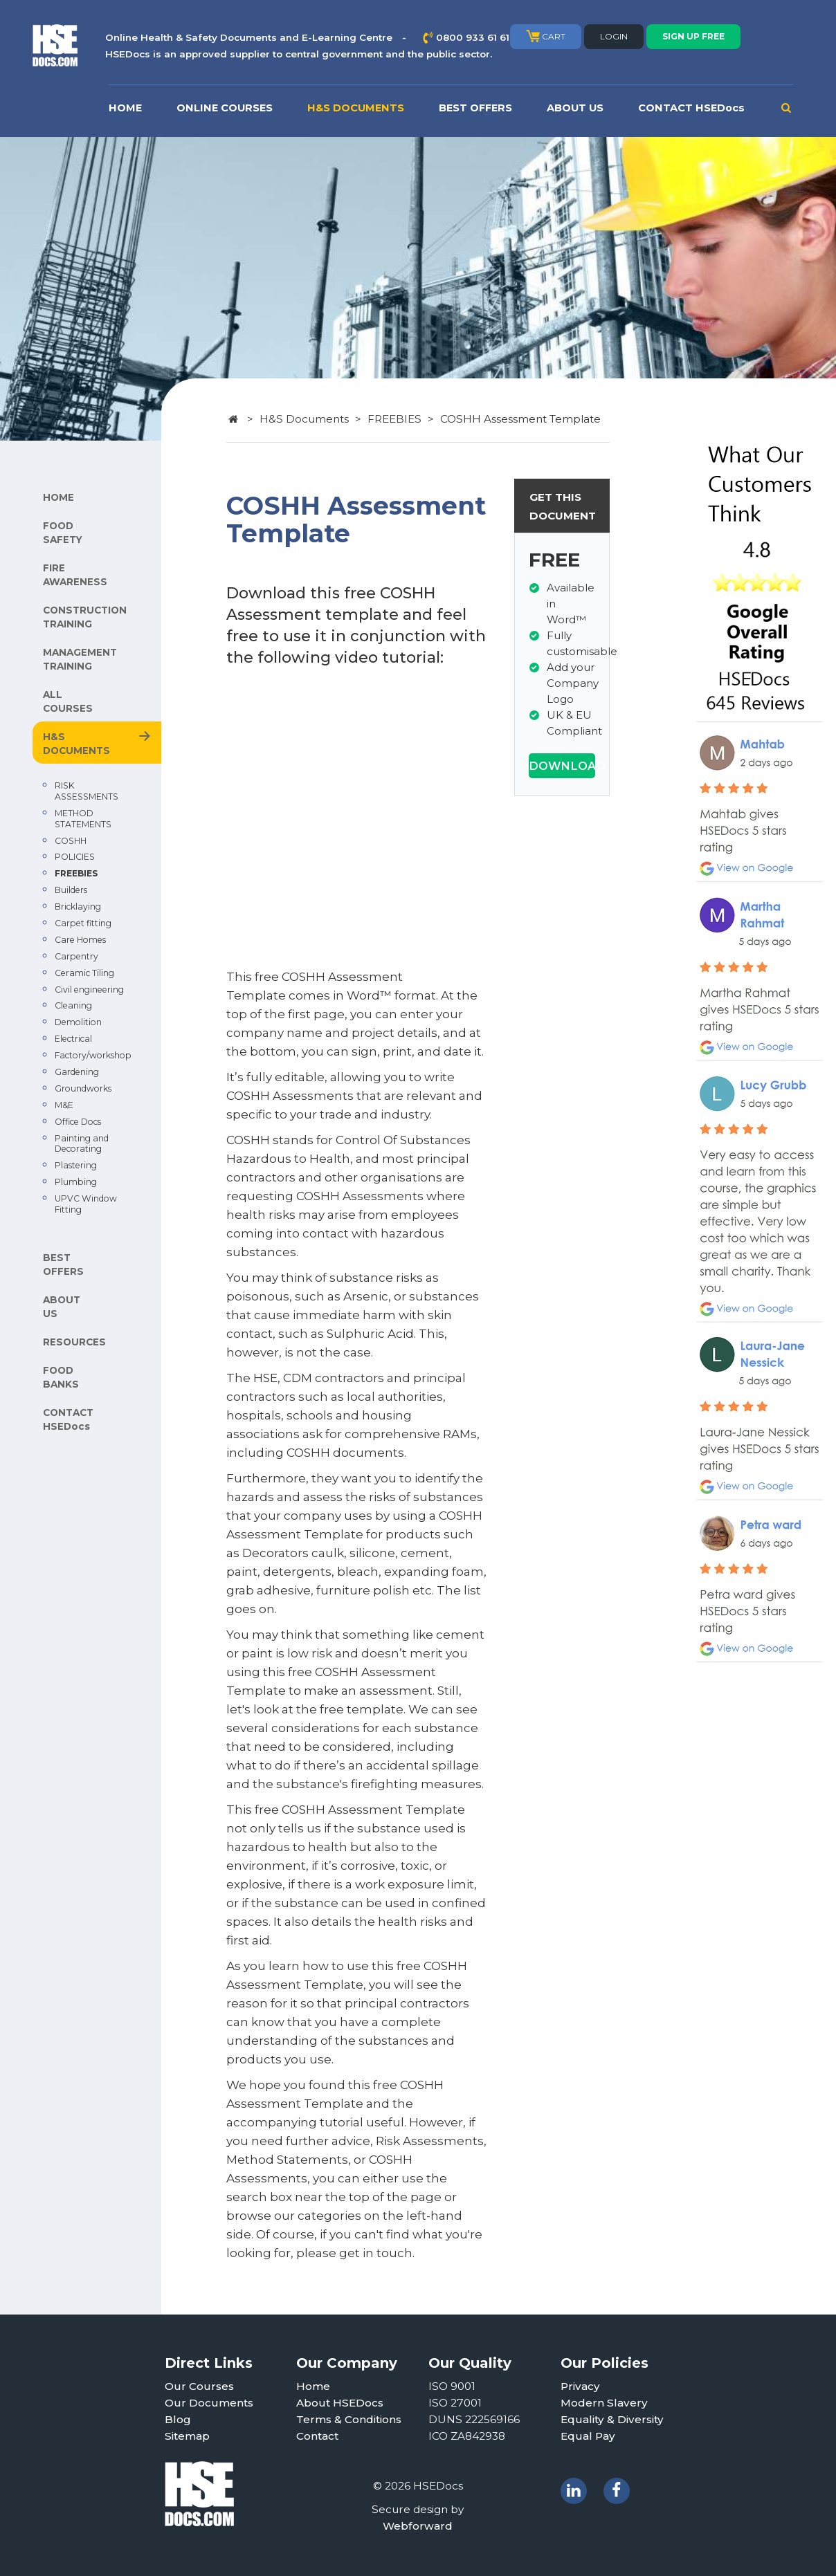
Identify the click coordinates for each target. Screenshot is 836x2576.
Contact (317, 2435)
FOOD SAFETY (62, 532)
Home (313, 2386)
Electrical (73, 1038)
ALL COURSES (68, 701)
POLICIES (75, 857)
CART (545, 36)
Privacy (580, 2386)
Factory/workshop (93, 1055)
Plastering (76, 1165)
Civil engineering (89, 989)
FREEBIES (76, 873)
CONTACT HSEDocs (691, 108)
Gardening (77, 1072)
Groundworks (83, 1088)
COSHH (71, 841)
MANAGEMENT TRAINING (80, 659)
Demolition (78, 1022)
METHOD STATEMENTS (83, 818)
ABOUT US (575, 108)
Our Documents (209, 2402)
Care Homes (80, 940)
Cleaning (73, 1005)
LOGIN (614, 36)
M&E (64, 1105)
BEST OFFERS (475, 108)
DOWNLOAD (562, 766)
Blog (178, 2419)
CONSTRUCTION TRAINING (85, 617)
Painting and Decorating (82, 1143)
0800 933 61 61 (472, 37)
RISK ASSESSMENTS (86, 791)
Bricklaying (78, 906)
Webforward (418, 2525)
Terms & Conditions (348, 2419)
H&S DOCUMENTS (355, 108)
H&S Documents (304, 418)
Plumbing (76, 1182)
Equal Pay (588, 2435)
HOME (125, 108)
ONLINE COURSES (224, 108)
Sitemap (187, 2435)
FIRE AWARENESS (75, 574)
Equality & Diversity (612, 2419)
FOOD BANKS (61, 1377)
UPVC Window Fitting (86, 1204)
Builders (71, 890)
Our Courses (199, 2386)
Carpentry (76, 956)
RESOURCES (74, 1341)
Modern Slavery (604, 2402)
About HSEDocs (339, 2402)
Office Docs (78, 1121)
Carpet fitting (83, 923)
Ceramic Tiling (84, 973)
